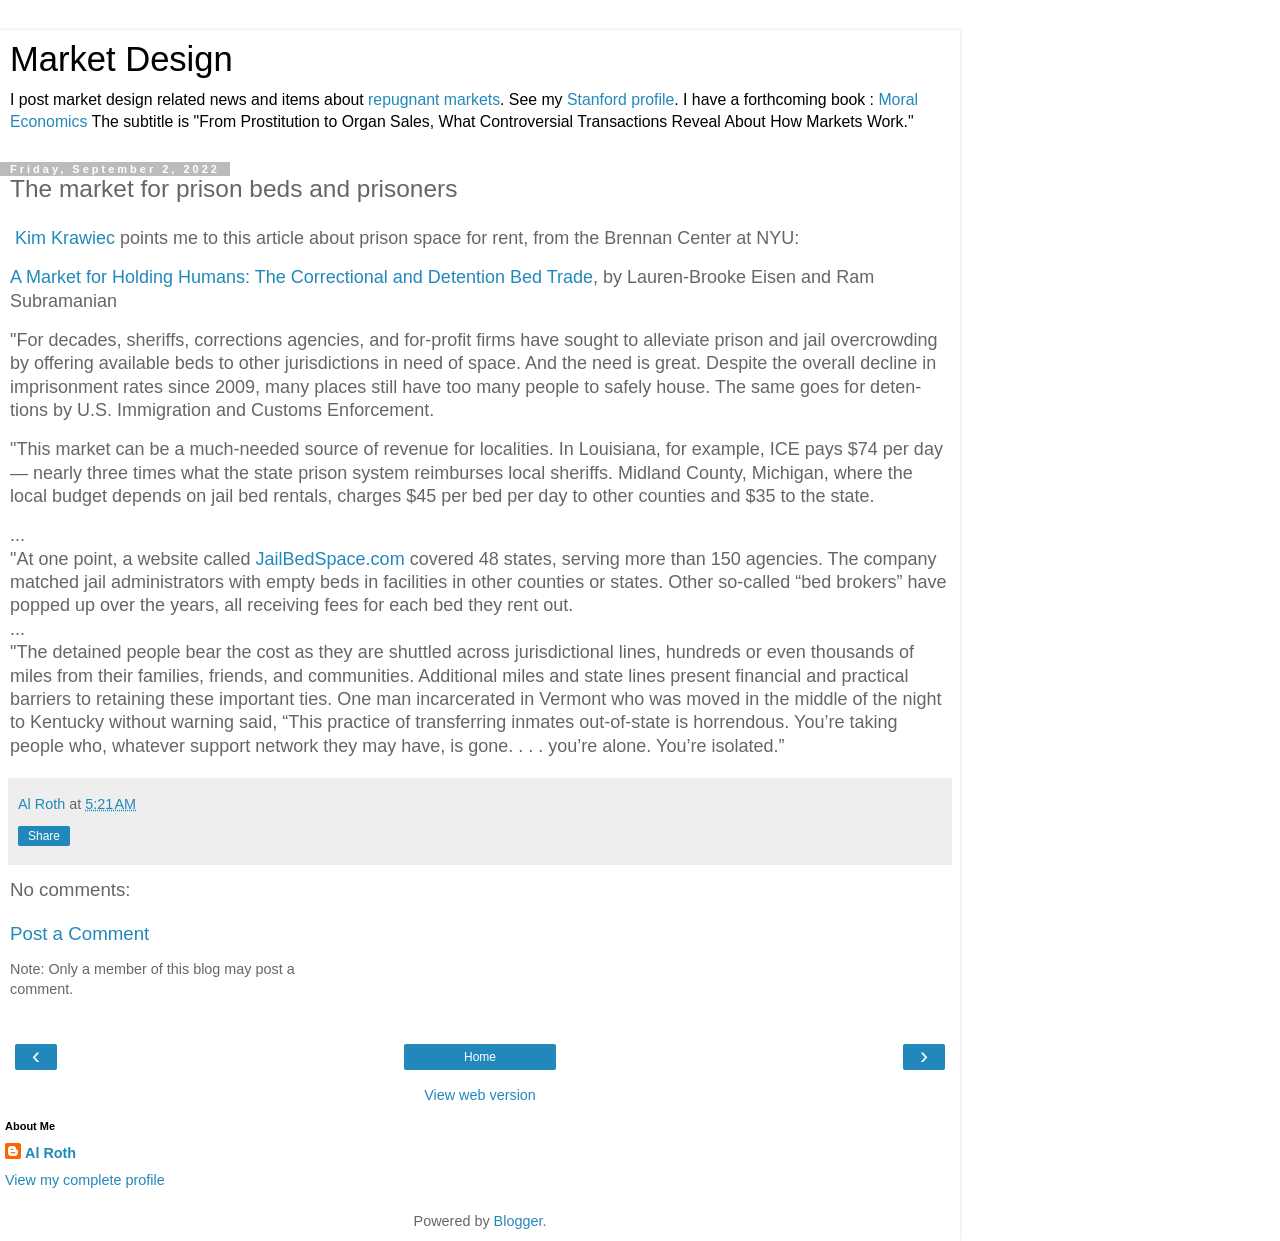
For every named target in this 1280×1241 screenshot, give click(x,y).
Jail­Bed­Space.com (330, 559)
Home (480, 1057)
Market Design (121, 59)
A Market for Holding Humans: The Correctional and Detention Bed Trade (301, 277)
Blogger (518, 1221)
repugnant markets (434, 99)
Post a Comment (79, 933)
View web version (480, 1095)
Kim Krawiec (62, 238)
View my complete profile (85, 1180)
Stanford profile (620, 99)
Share (44, 836)
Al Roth (50, 1153)
